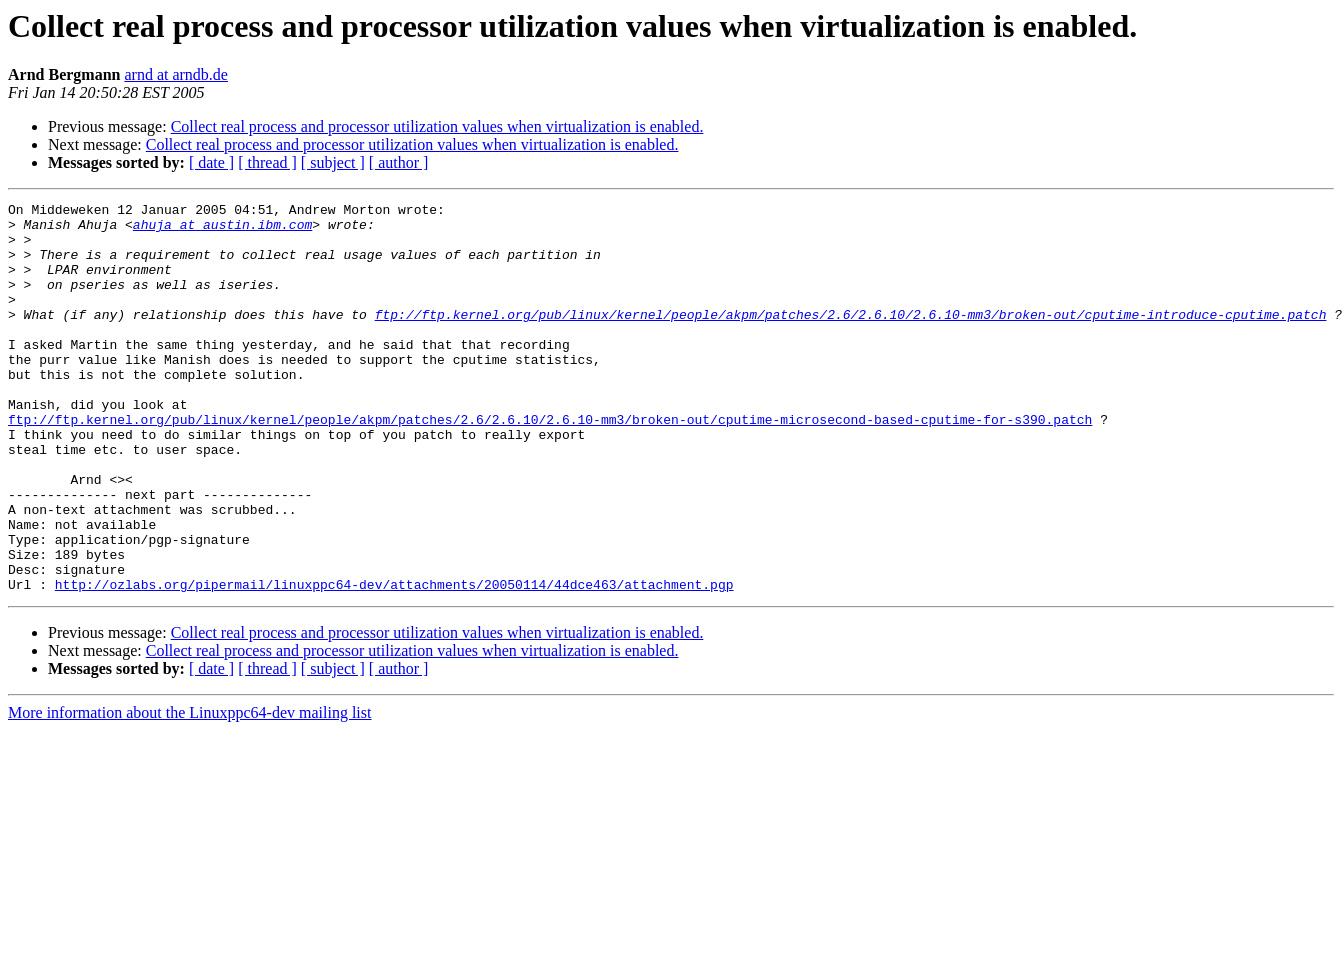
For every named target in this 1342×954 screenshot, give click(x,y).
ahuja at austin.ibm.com (222, 230)
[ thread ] (267, 162)
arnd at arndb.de (176, 74)
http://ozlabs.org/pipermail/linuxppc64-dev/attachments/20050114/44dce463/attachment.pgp (394, 662)
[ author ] (399, 162)
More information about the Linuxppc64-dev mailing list (189, 790)
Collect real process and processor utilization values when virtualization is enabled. (437, 126)
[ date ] (211, 162)
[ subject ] (333, 162)
